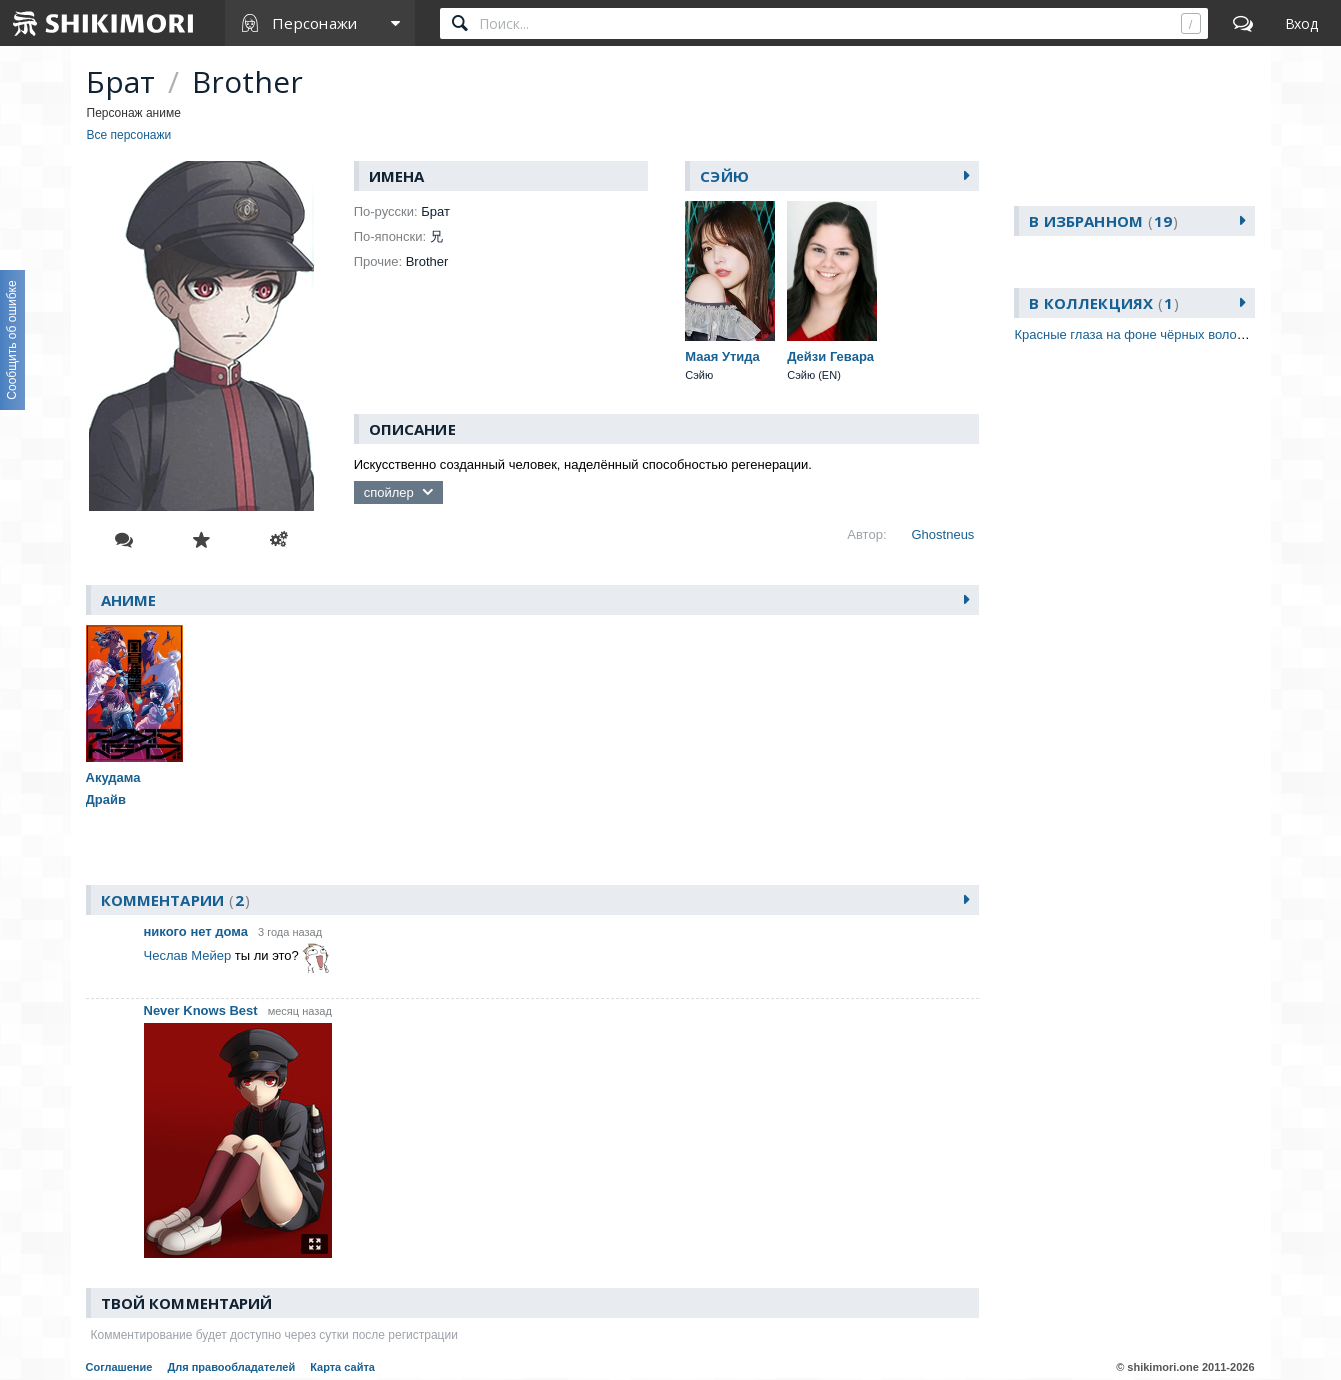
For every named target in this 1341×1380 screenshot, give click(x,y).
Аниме (129, 600)
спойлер (389, 492)
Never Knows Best (201, 1010)
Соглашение (119, 1367)
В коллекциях (1104, 303)
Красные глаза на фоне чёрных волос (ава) (1145, 334)
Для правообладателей (231, 1367)
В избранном (1103, 221)
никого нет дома (196, 931)
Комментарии (176, 900)
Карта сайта (342, 1367)
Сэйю (724, 176)
